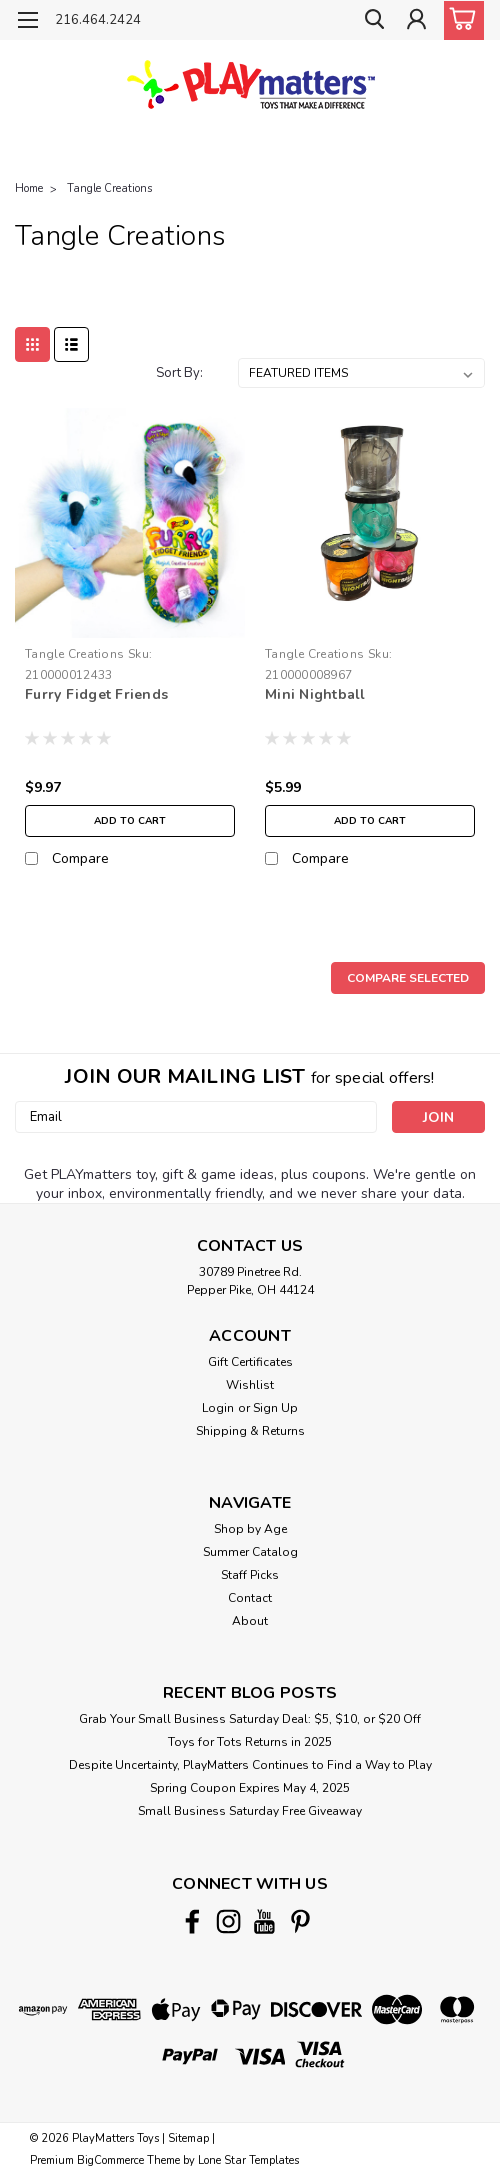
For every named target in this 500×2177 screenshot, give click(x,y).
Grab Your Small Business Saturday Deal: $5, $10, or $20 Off (250, 1719)
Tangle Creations (109, 188)
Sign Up (275, 1408)
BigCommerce (110, 2160)
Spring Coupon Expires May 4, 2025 (250, 1788)
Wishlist (250, 1385)
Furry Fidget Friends (96, 694)
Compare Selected (408, 978)
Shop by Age (250, 1529)
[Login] (415, 23)
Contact (250, 1598)
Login (218, 1408)
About (250, 1621)
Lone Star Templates (248, 2160)
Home (29, 188)
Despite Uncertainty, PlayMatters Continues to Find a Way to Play (250, 1765)
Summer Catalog (250, 1552)
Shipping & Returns (250, 1431)
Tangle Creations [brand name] (74, 654)
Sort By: (179, 373)
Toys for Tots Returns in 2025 (250, 1742)
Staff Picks (250, 1575)
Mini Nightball (315, 694)
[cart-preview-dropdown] (459, 20)
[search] (370, 23)
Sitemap (188, 2138)
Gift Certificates (250, 1362)
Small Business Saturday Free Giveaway (250, 1811)
